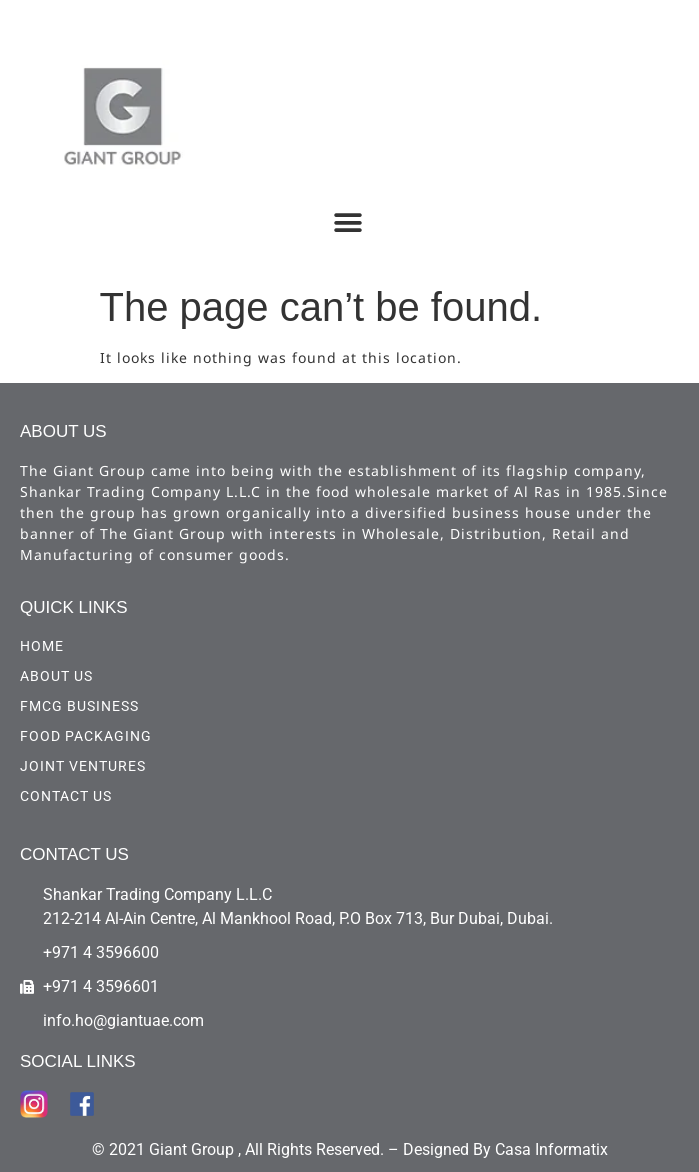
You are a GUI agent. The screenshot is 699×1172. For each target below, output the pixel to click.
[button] (347, 222)
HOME (42, 646)
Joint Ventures (83, 766)
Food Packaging (86, 736)
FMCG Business (79, 706)
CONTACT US (66, 796)
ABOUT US (56, 676)
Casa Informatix (551, 1149)
